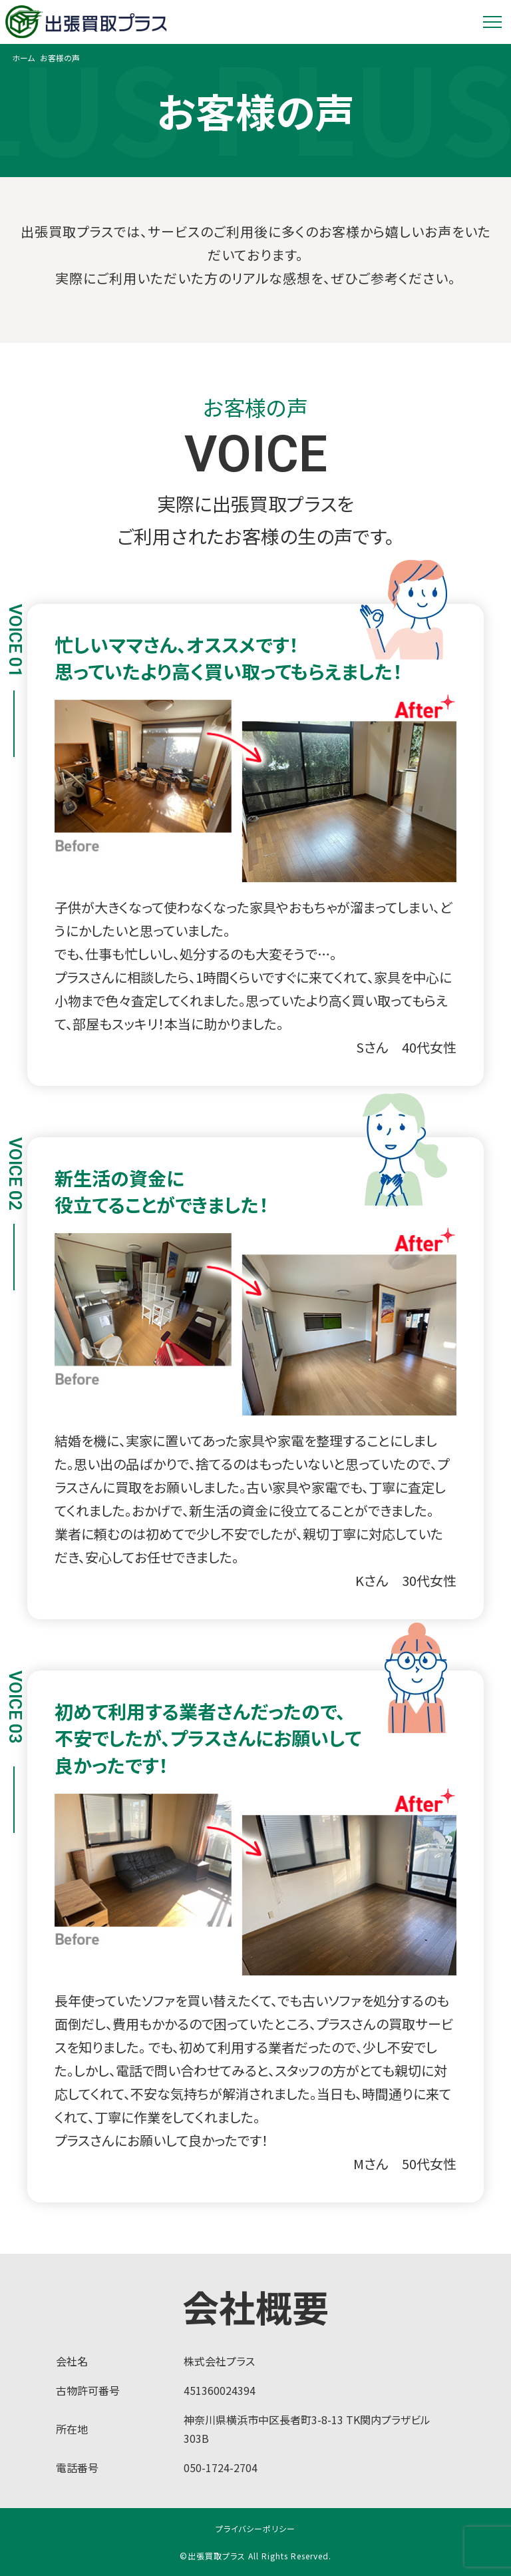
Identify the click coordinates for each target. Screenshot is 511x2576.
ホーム (23, 57)
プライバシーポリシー (255, 2528)
